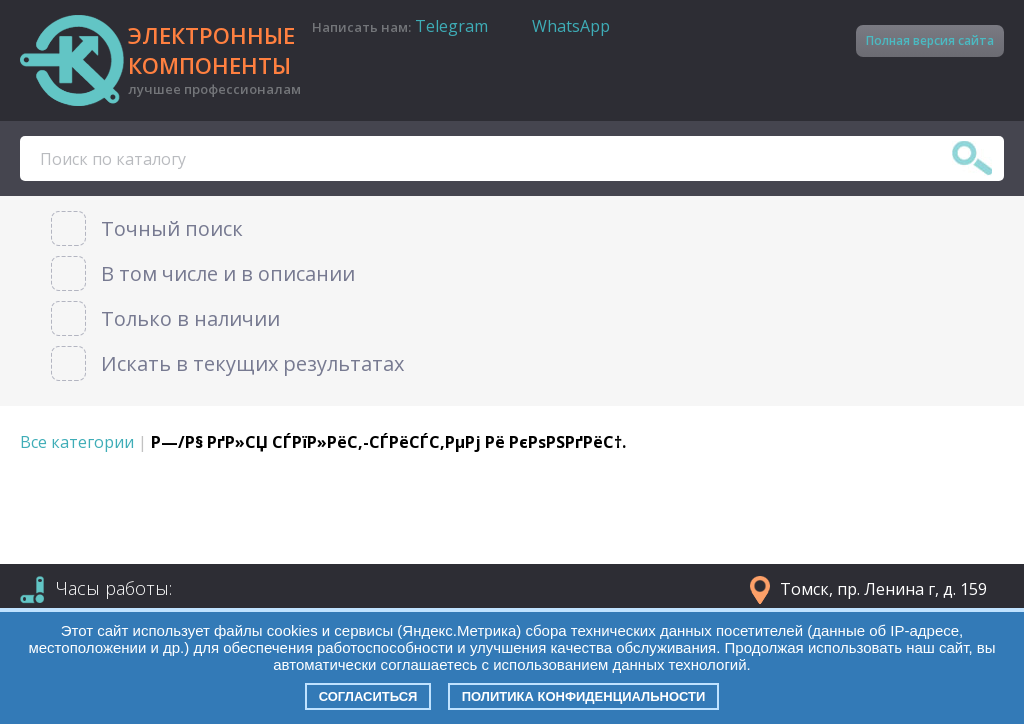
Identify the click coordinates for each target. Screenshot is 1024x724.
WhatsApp (571, 26)
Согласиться (368, 696)
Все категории (77, 442)
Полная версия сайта (930, 40)
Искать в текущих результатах (252, 363)
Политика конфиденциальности (584, 696)
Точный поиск (172, 228)
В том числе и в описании (228, 273)
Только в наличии (190, 318)
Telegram (451, 26)
